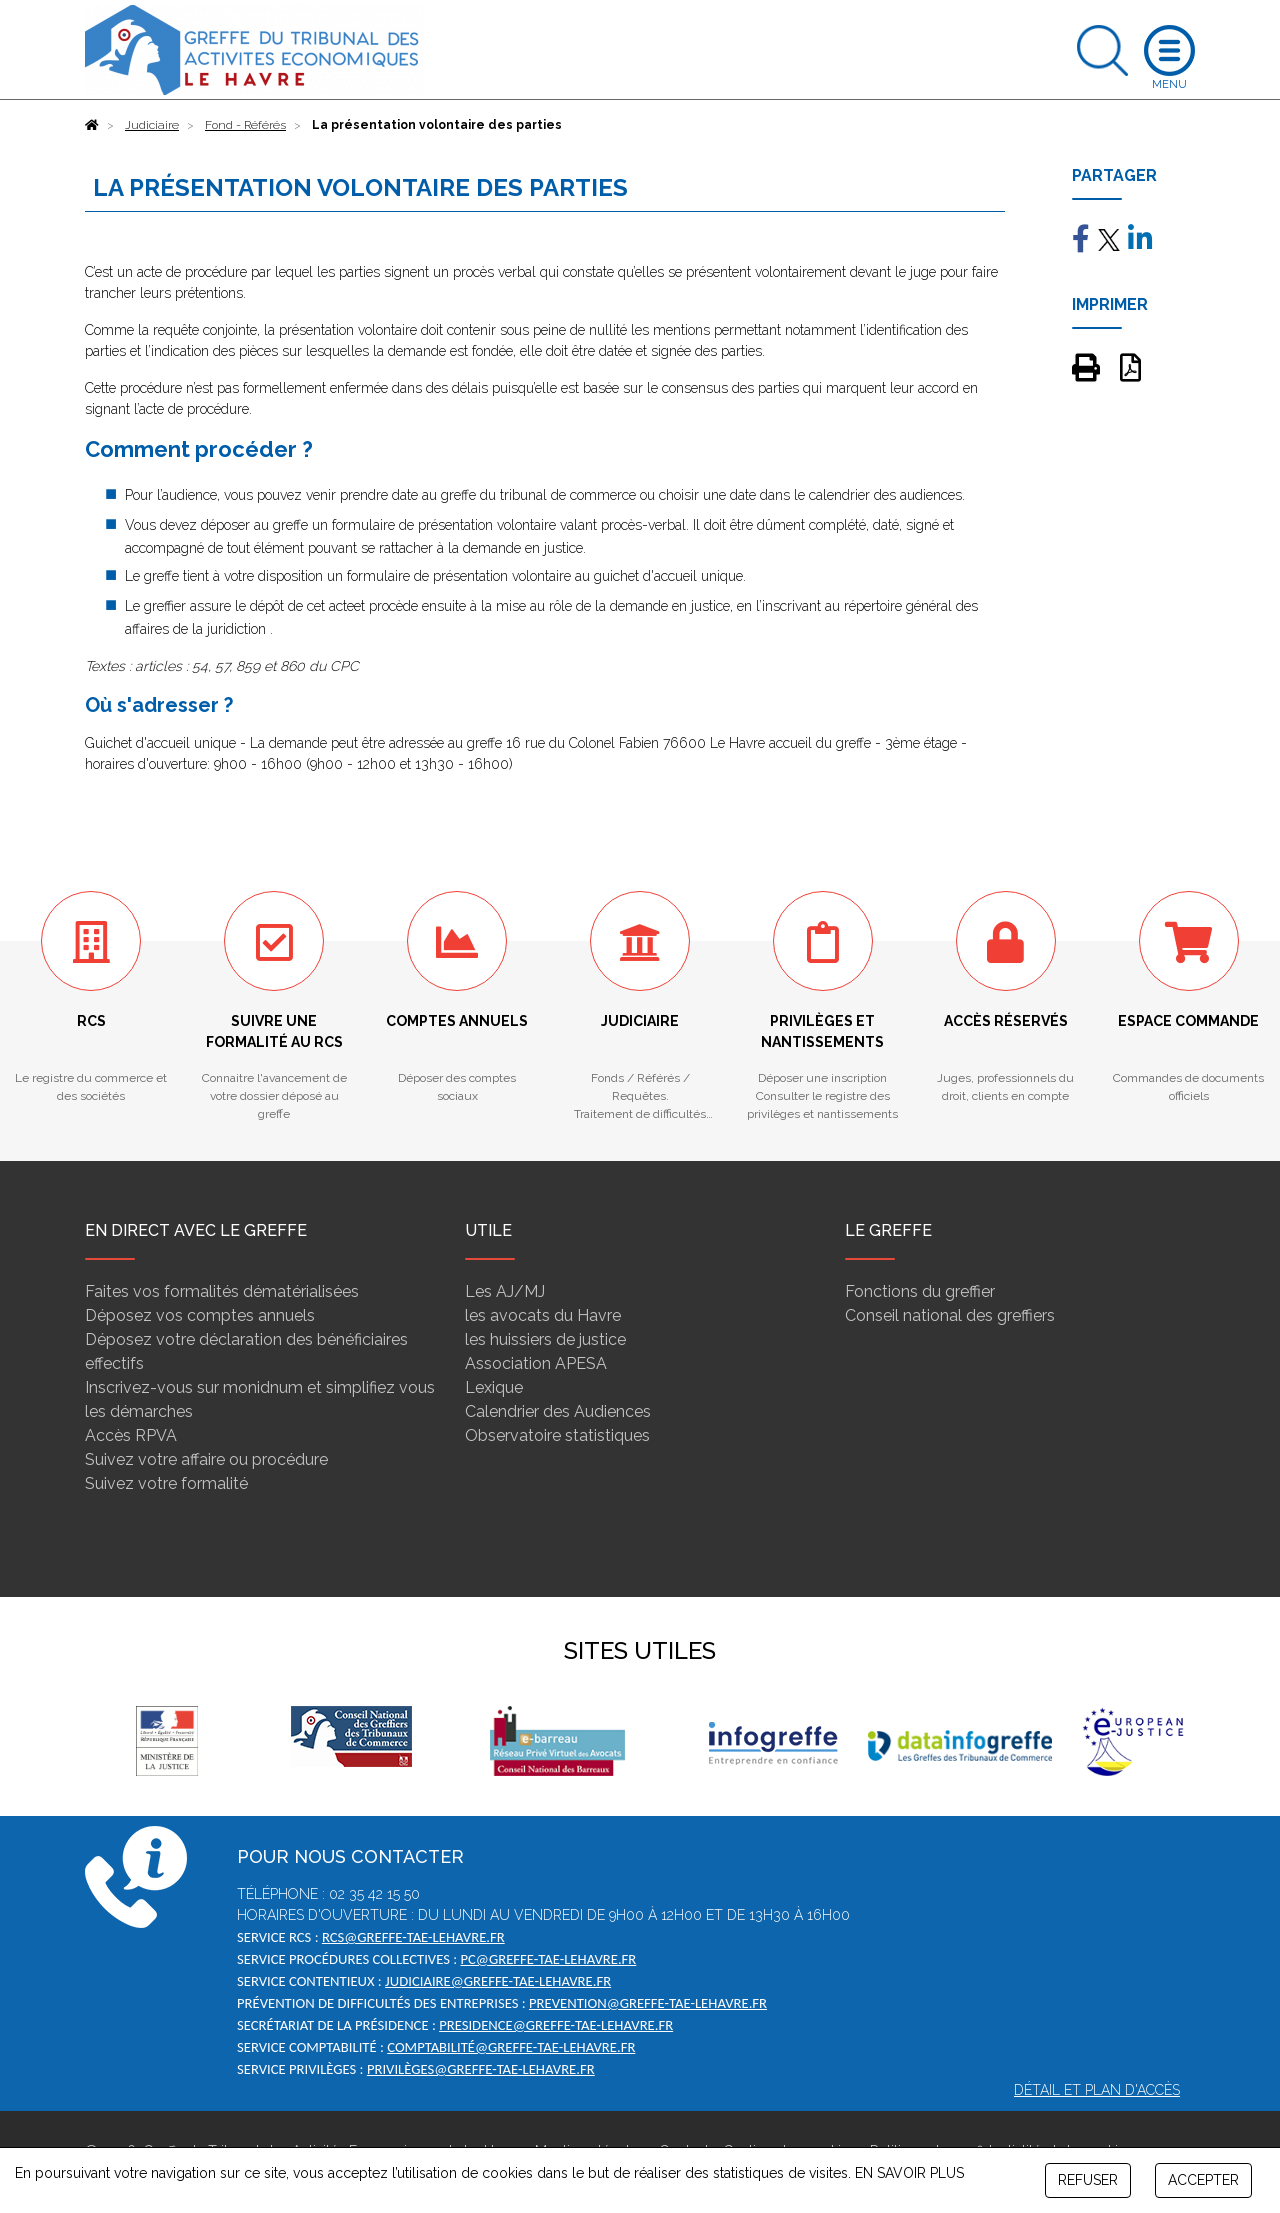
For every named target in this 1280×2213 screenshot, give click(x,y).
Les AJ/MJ (505, 1291)
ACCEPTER (1203, 2180)
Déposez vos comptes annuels (200, 1315)
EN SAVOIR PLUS (909, 2173)
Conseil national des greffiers (950, 1315)
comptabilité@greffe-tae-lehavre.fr (511, 2047)
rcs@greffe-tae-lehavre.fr (413, 1937)
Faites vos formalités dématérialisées (222, 1291)
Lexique (494, 1387)
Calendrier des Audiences (558, 1411)
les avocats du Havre (543, 1315)
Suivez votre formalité (166, 1483)
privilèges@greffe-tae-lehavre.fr (481, 2069)
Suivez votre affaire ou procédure (206, 1459)
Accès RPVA (131, 1435)
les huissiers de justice (545, 1339)
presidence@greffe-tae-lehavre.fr (556, 2025)
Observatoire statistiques (557, 1435)
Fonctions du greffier (920, 1291)
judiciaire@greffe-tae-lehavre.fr (498, 1981)
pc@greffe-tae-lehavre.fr (548, 1959)
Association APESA (536, 1363)
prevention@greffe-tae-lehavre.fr (648, 2003)
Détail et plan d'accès (1097, 2090)
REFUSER (1088, 2180)
